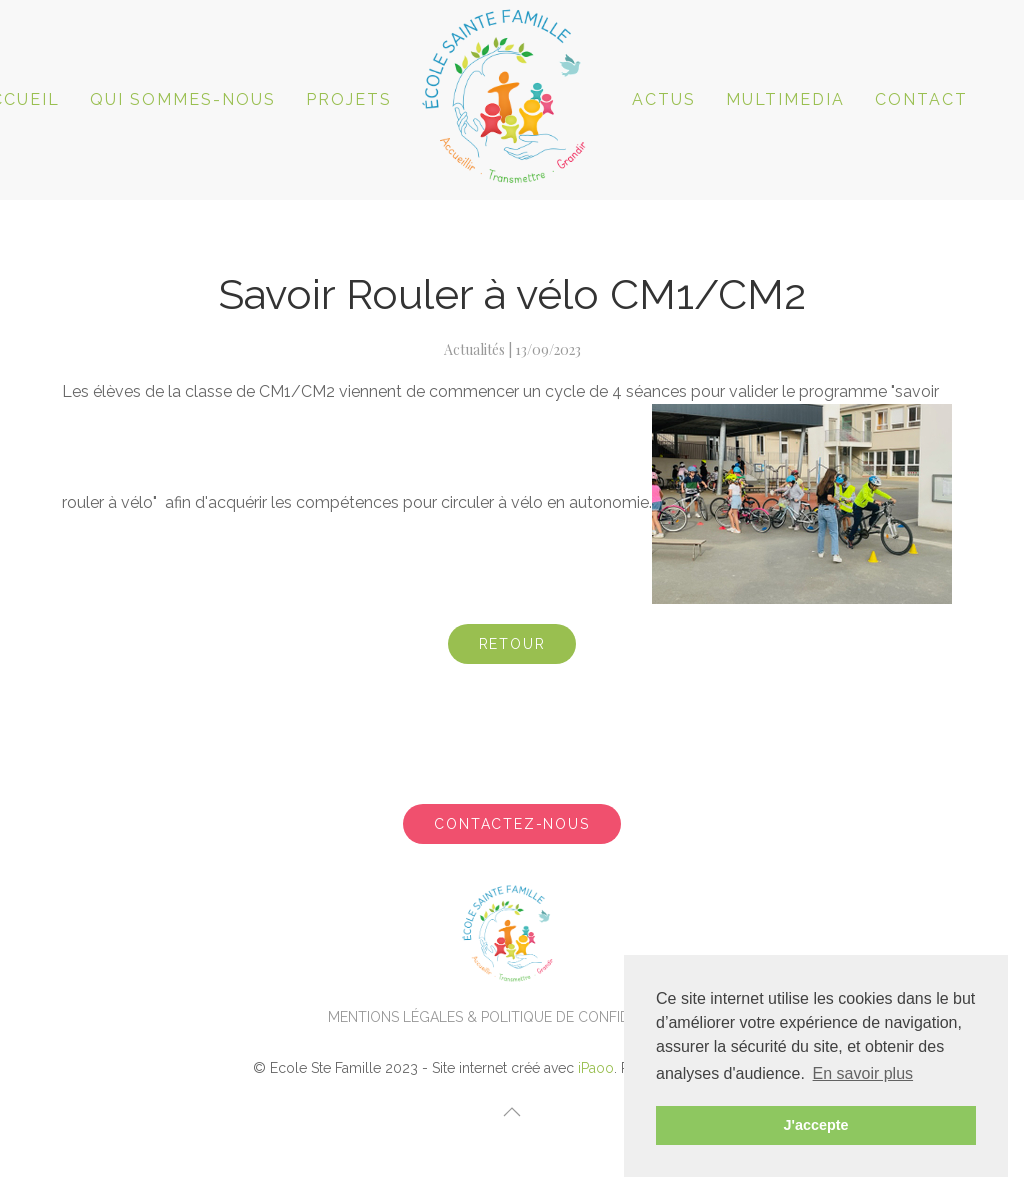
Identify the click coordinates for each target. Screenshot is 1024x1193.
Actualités (474, 349)
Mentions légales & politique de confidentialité (512, 1017)
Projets (349, 99)
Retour (512, 644)
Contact (921, 99)
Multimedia (785, 99)
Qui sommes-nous (183, 99)
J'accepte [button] (815, 1125)
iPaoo (596, 1068)
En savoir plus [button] (863, 1073)
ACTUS (664, 99)
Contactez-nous (511, 824)
